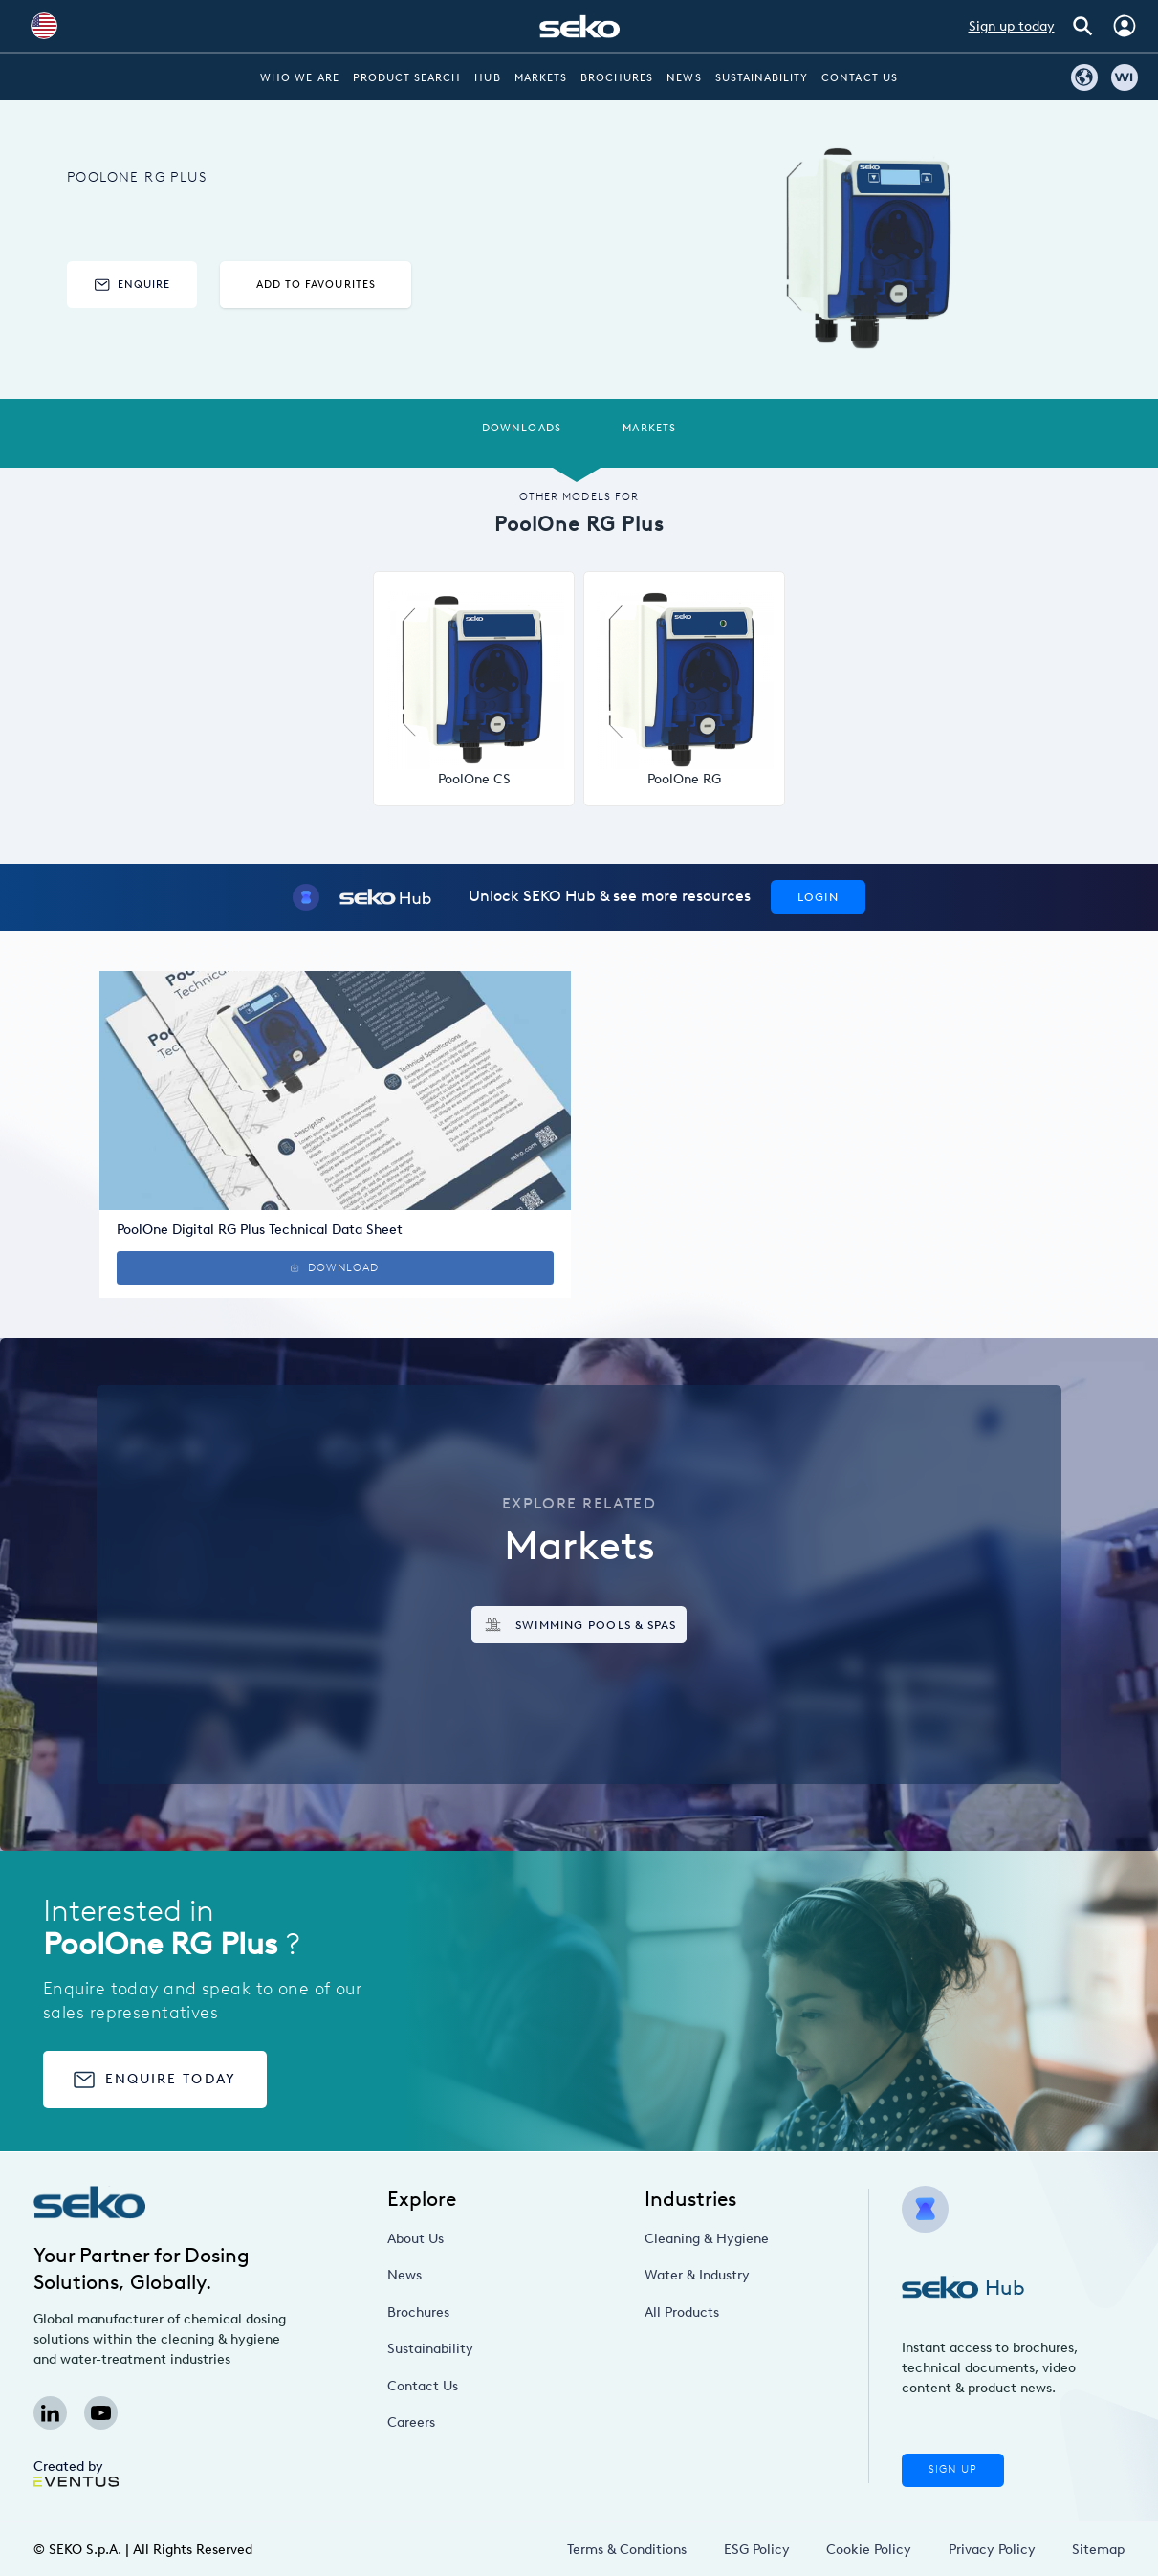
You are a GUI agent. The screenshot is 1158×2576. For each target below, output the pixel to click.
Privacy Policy (992, 2550)
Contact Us (859, 78)
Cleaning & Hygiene (707, 2239)
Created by (76, 2472)
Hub (487, 78)
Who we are (299, 78)
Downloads (521, 428)
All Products (682, 2312)
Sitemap (1098, 2550)
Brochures (616, 78)
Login (818, 897)
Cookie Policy (868, 2550)
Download (335, 1268)
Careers (411, 2422)
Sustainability (762, 78)
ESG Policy (757, 2550)
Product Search (407, 78)
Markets (540, 78)
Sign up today (1012, 26)
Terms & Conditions (627, 2550)
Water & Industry (697, 2275)
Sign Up (952, 2469)
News (683, 78)
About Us (415, 2239)
